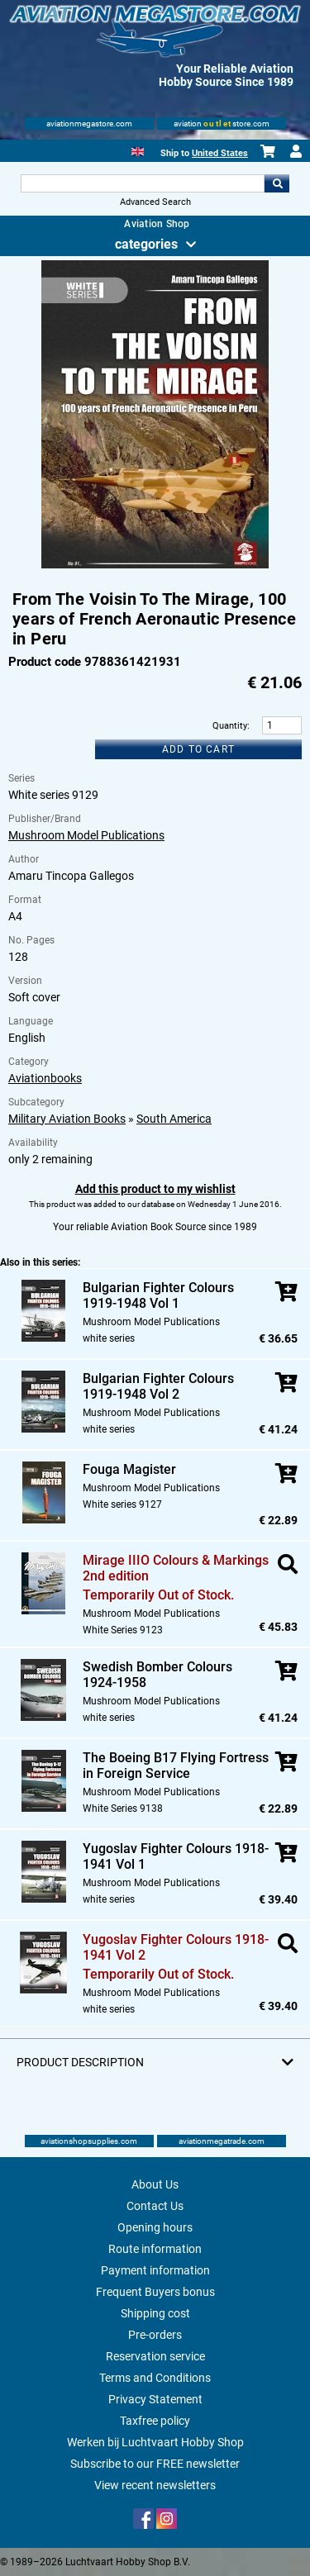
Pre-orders (155, 2334)
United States (220, 153)
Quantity (229, 725)
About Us (155, 2184)
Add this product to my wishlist (155, 1188)
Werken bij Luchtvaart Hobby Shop (155, 2442)
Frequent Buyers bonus (155, 2291)
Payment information (155, 2270)
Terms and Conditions (155, 2377)
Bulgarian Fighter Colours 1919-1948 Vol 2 (158, 1386)
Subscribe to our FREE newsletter (155, 2463)
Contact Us (155, 2205)
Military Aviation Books (67, 1118)
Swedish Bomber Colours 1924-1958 (157, 1674)
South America (174, 1118)
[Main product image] (155, 565)
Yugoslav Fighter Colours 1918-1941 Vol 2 (176, 1947)
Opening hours (155, 2227)
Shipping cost (155, 2313)
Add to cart (198, 749)
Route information (155, 2248)
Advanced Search (155, 202)
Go (277, 183)
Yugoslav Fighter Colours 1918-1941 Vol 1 (176, 1856)
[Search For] (143, 183)
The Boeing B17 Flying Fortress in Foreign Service (176, 1765)
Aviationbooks (45, 1078)
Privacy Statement (155, 2399)
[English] (137, 150)
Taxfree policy (155, 2420)
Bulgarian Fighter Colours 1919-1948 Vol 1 (158, 1295)
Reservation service (155, 2356)
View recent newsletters (155, 2485)
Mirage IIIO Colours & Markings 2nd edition (176, 1568)
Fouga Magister (129, 1469)
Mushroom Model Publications (86, 835)
